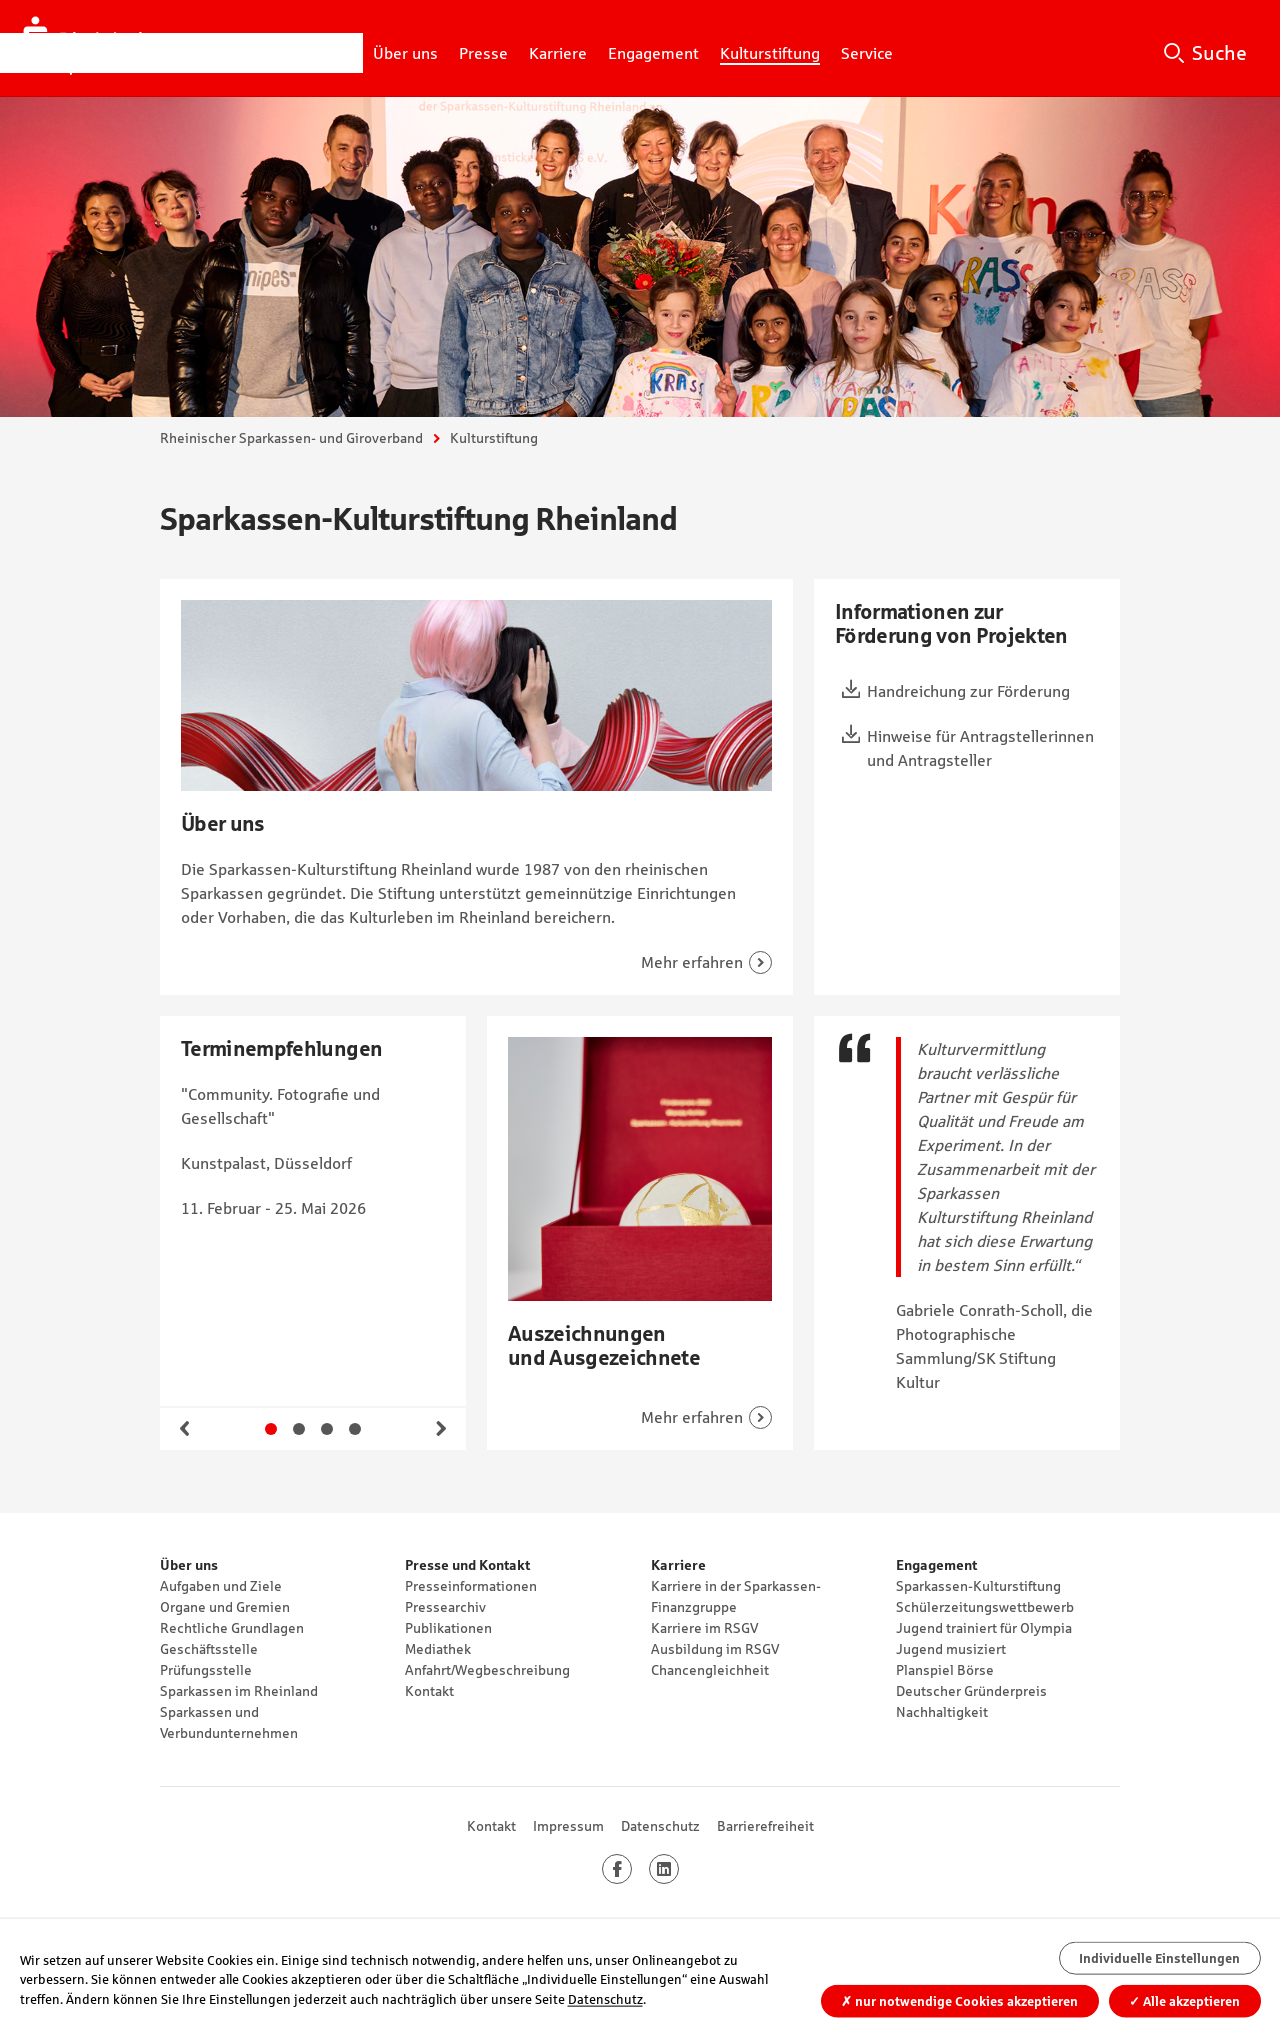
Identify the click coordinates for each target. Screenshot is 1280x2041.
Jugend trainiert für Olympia (984, 1628)
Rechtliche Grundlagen (232, 1628)
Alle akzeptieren (1184, 2000)
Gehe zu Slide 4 (355, 1429)
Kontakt (429, 1691)
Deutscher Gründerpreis (971, 1691)
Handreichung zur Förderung (968, 691)
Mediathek (438, 1649)
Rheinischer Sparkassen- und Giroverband (291, 438)
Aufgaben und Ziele (221, 1586)
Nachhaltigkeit (942, 1712)
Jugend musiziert (951, 1649)
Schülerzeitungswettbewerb (985, 1607)
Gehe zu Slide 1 (271, 1429)
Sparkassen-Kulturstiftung (978, 1586)
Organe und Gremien (225, 1607)
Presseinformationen (471, 1586)
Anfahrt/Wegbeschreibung (487, 1670)
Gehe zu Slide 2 (299, 1429)
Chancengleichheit (710, 1670)
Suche (1219, 53)
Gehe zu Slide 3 (327, 1429)
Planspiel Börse (945, 1670)
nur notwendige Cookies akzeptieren (959, 2000)
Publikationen (448, 1628)
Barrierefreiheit (765, 1826)
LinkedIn (678, 1869)
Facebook (631, 1869)
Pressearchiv (445, 1607)
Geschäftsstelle (209, 1649)
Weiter (441, 1429)
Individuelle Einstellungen (1159, 1958)
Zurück (185, 1429)
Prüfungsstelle (206, 1670)
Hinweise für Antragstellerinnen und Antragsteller (980, 748)
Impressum (568, 1826)
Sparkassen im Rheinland (239, 1691)
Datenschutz (660, 1826)
